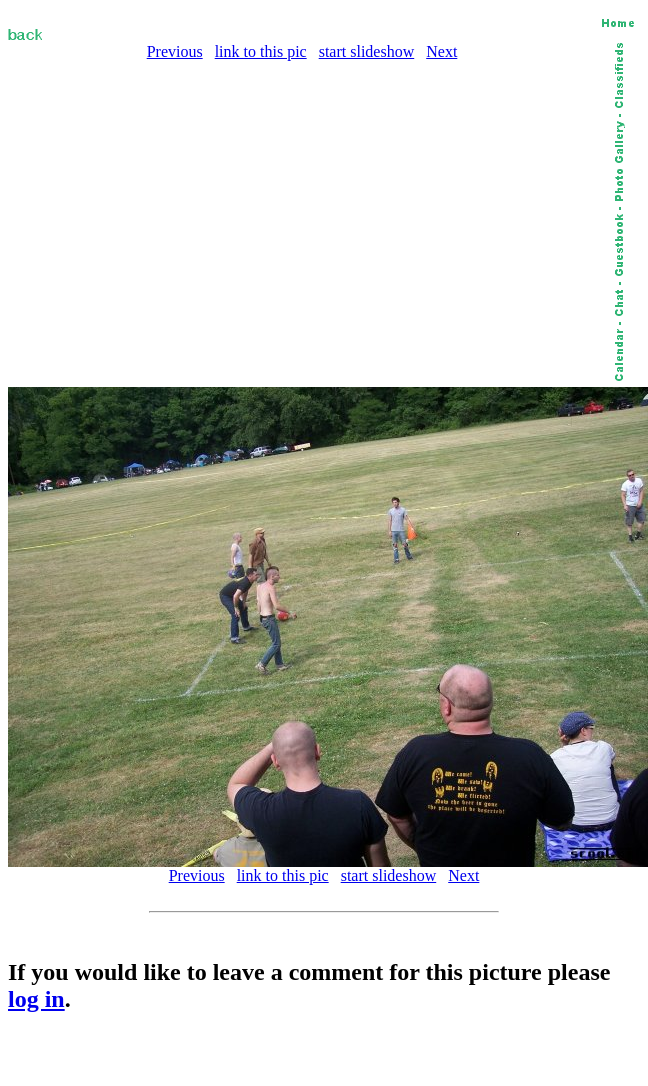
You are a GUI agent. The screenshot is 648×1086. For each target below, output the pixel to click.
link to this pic (261, 51)
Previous (175, 51)
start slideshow (367, 51)
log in (36, 999)
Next (441, 51)
